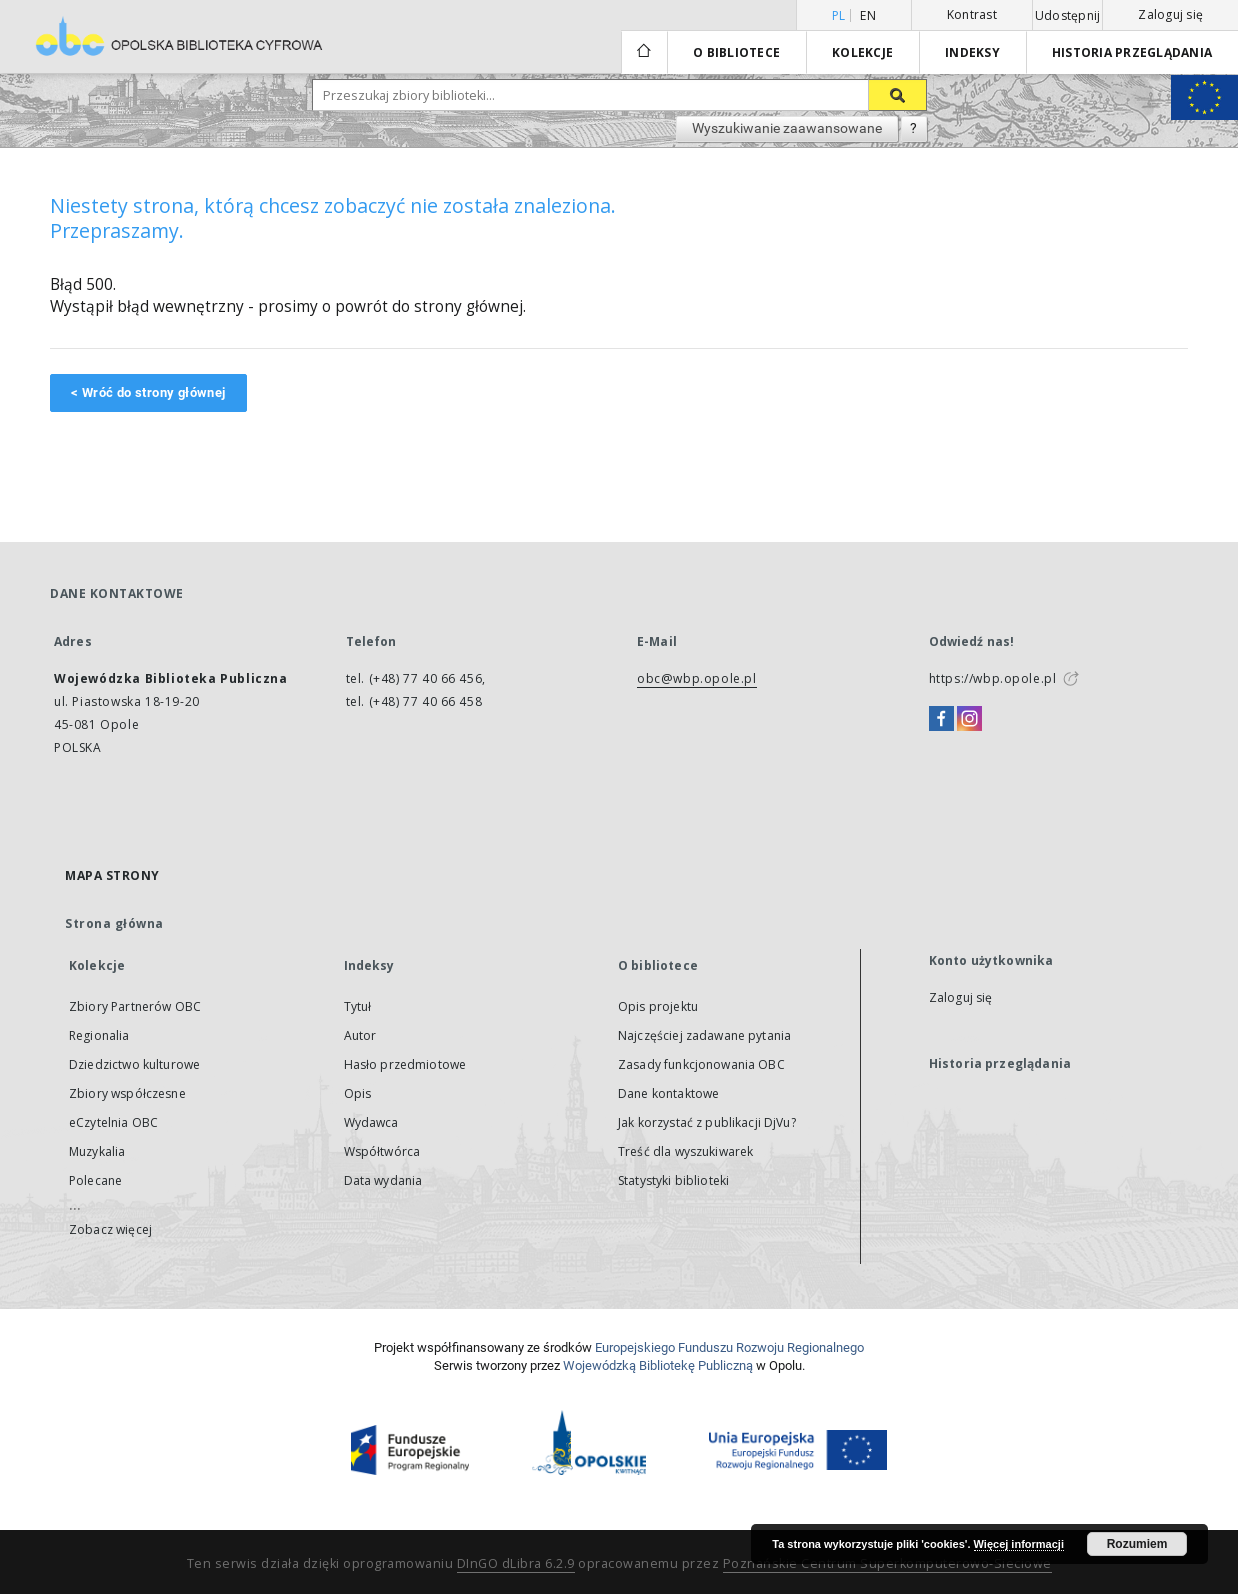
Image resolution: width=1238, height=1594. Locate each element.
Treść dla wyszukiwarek (685, 1151)
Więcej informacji (1019, 1544)
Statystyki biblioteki (673, 1180)
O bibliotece (736, 52)
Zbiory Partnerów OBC (135, 1006)
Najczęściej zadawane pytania (704, 1035)
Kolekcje (862, 52)
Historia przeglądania (1132, 52)
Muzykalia (97, 1151)
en (868, 15)
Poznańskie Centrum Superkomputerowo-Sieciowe (887, 1563)
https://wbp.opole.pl (993, 678)
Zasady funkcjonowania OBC (701, 1064)
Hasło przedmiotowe (405, 1064)
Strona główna (114, 923)
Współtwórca (382, 1151)
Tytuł (358, 1006)
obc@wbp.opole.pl (697, 678)
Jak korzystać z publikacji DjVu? (707, 1122)
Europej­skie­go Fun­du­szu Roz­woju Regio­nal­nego (729, 1347)
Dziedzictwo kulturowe (134, 1064)
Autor (360, 1035)
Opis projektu (658, 1006)
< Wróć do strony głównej (148, 392)
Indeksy (972, 52)
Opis (358, 1093)
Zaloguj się (1170, 14)
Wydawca (371, 1122)
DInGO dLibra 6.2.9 (516, 1563)
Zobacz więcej (110, 1229)
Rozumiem (1137, 1544)
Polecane (95, 1180)
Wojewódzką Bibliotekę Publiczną (658, 1365)
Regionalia (99, 1035)
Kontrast (972, 14)
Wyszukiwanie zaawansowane (787, 128)
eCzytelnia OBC (113, 1122)
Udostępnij (1068, 16)
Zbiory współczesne (127, 1093)
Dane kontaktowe (668, 1093)
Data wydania (383, 1180)
